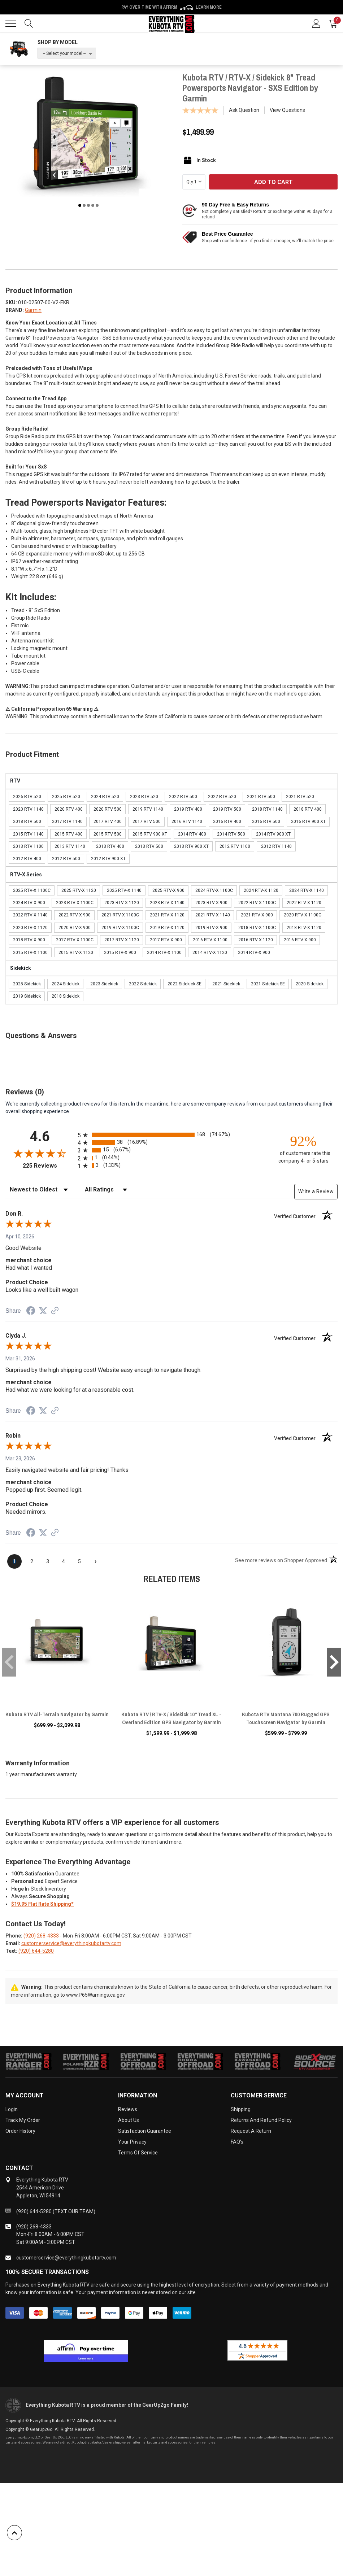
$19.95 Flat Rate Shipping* (42, 1904)
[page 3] (47, 1561)
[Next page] (95, 1561)
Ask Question (244, 110)
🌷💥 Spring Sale (171, 7)
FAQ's (237, 2142)
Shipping (241, 2109)
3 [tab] (88, 205)
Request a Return (251, 2131)
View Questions (287, 110)
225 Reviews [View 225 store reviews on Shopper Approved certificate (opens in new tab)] (48, 1165)
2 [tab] (84, 205)
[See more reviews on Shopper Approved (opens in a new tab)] (55, 1311)
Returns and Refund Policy (261, 2120)
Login (11, 2109)
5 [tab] (97, 205)
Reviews (127, 2109)
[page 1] (14, 1561)
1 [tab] (79, 205)
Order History (20, 2131)
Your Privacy (132, 2142)
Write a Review (316, 1191)
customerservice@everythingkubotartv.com (71, 1943)
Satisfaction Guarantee (144, 2131)
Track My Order (22, 2120)
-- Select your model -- (64, 53)
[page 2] (32, 1561)
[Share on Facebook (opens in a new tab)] (30, 1312)
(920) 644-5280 (36, 1951)
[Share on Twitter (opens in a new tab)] (43, 1311)
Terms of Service (138, 2153)
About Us (128, 2120)
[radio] (171, 1135)
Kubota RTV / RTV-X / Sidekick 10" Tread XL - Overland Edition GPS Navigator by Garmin (171, 1718)
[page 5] (79, 1561)
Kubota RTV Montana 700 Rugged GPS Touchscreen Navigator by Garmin (286, 1718)
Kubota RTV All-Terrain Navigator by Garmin (57, 1714)
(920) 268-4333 (41, 1936)
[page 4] (63, 1561)
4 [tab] (92, 205)
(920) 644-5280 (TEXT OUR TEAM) (55, 2211)
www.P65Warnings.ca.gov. (96, 1995)
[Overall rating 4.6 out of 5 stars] (40, 1153)
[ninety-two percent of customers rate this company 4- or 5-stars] (303, 1149)
